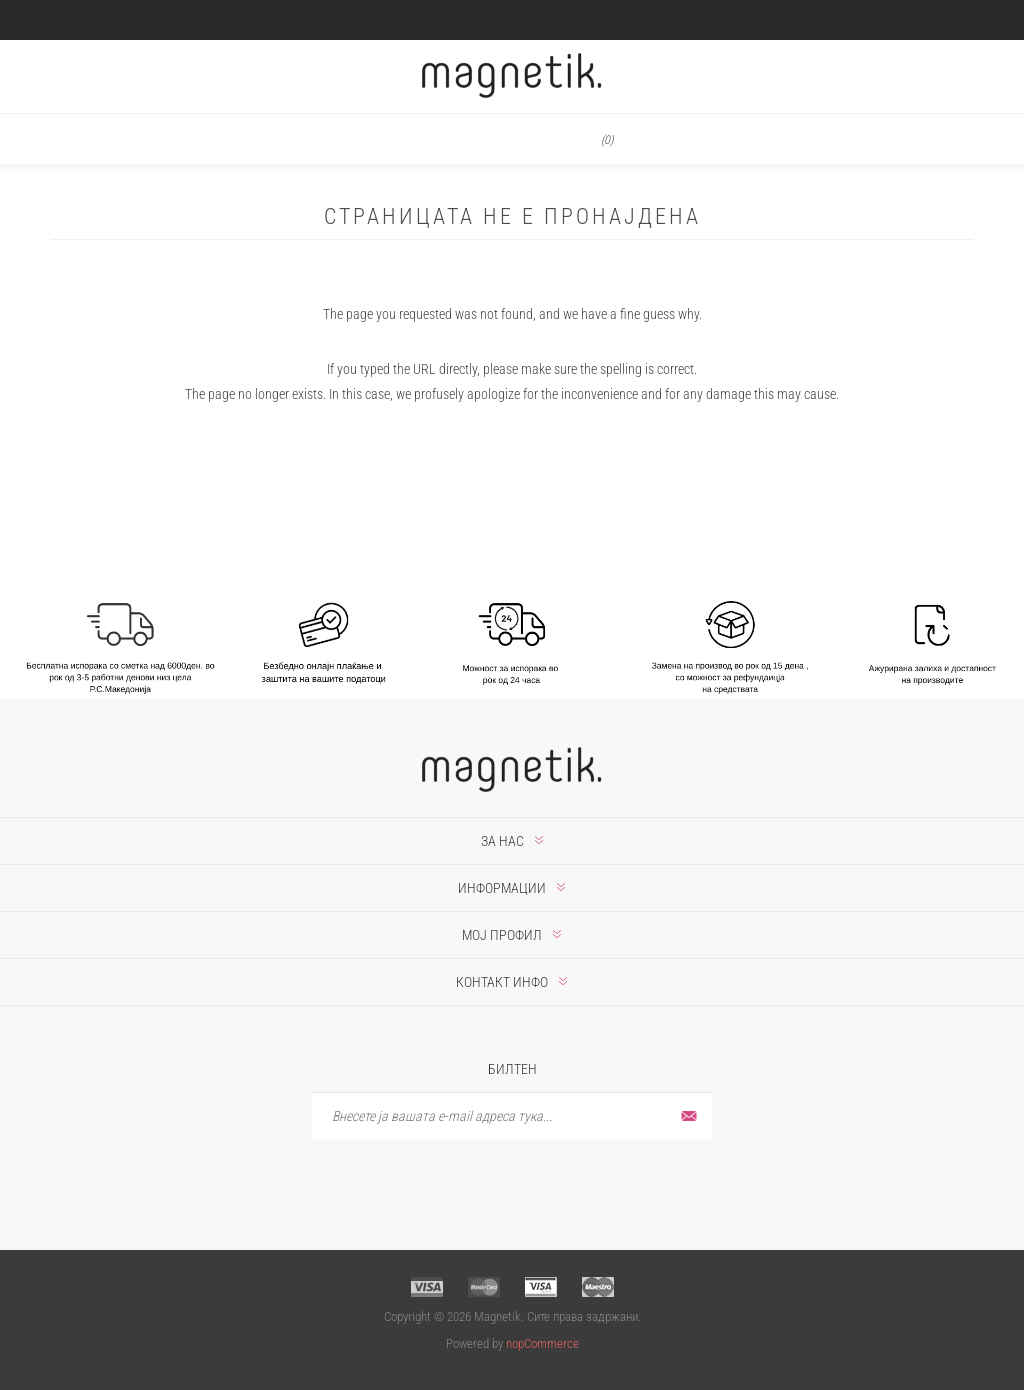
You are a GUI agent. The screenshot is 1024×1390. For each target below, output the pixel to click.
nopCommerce (542, 1343)
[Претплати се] (512, 1116)
